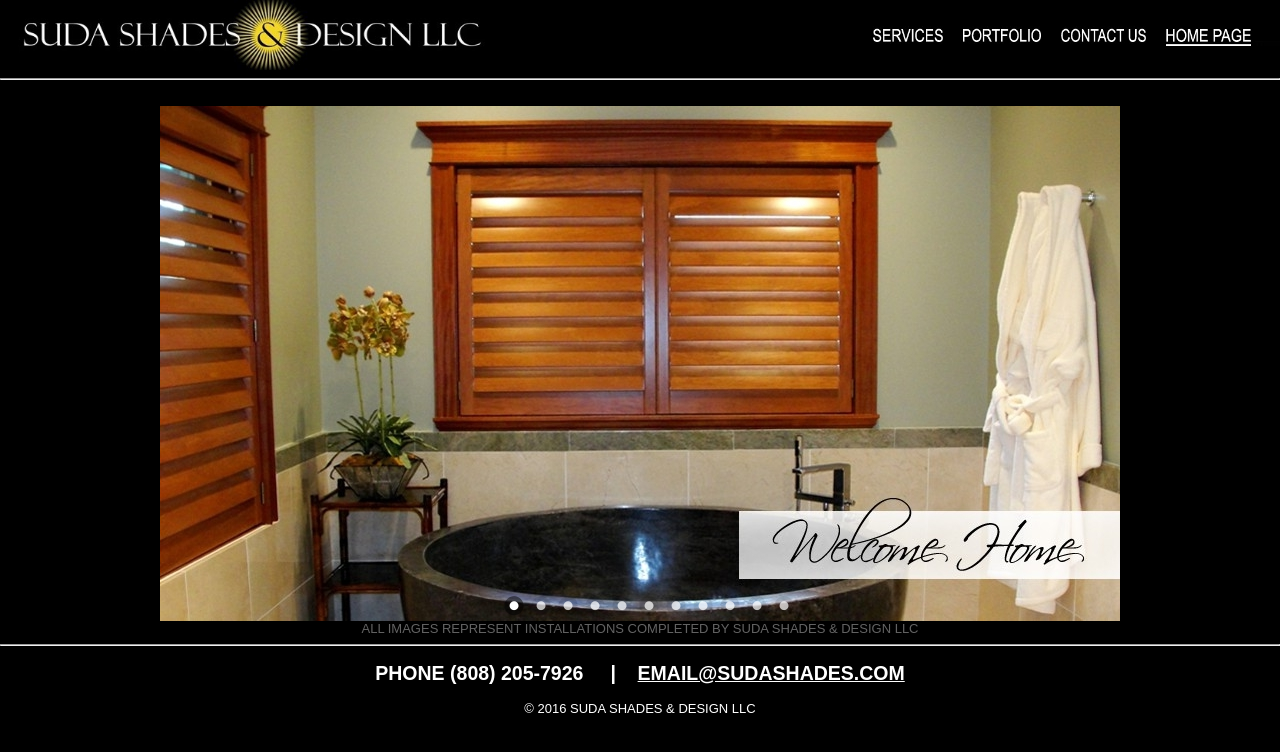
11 (784, 606)
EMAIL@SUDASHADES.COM (771, 673)
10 (757, 606)
